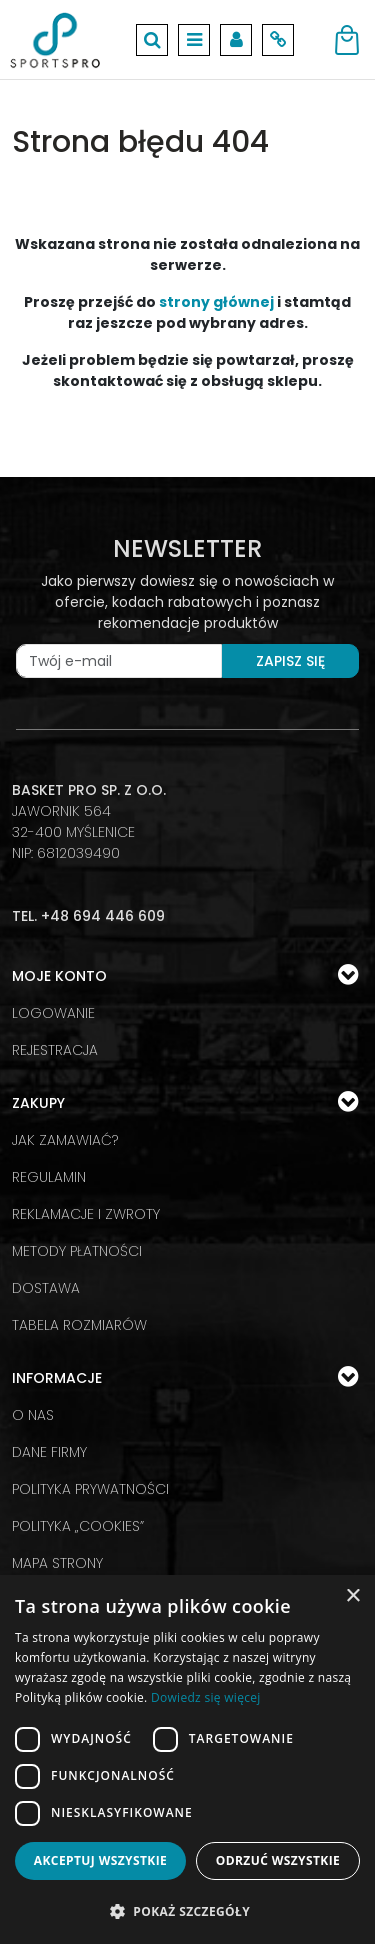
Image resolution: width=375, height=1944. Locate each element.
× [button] (352, 1596)
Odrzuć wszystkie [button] (278, 1860)
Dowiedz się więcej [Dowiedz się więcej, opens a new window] (206, 1697)
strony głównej (216, 302)
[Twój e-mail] (119, 661)
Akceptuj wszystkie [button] (100, 1860)
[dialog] (187, 1759)
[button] (187, 1911)
